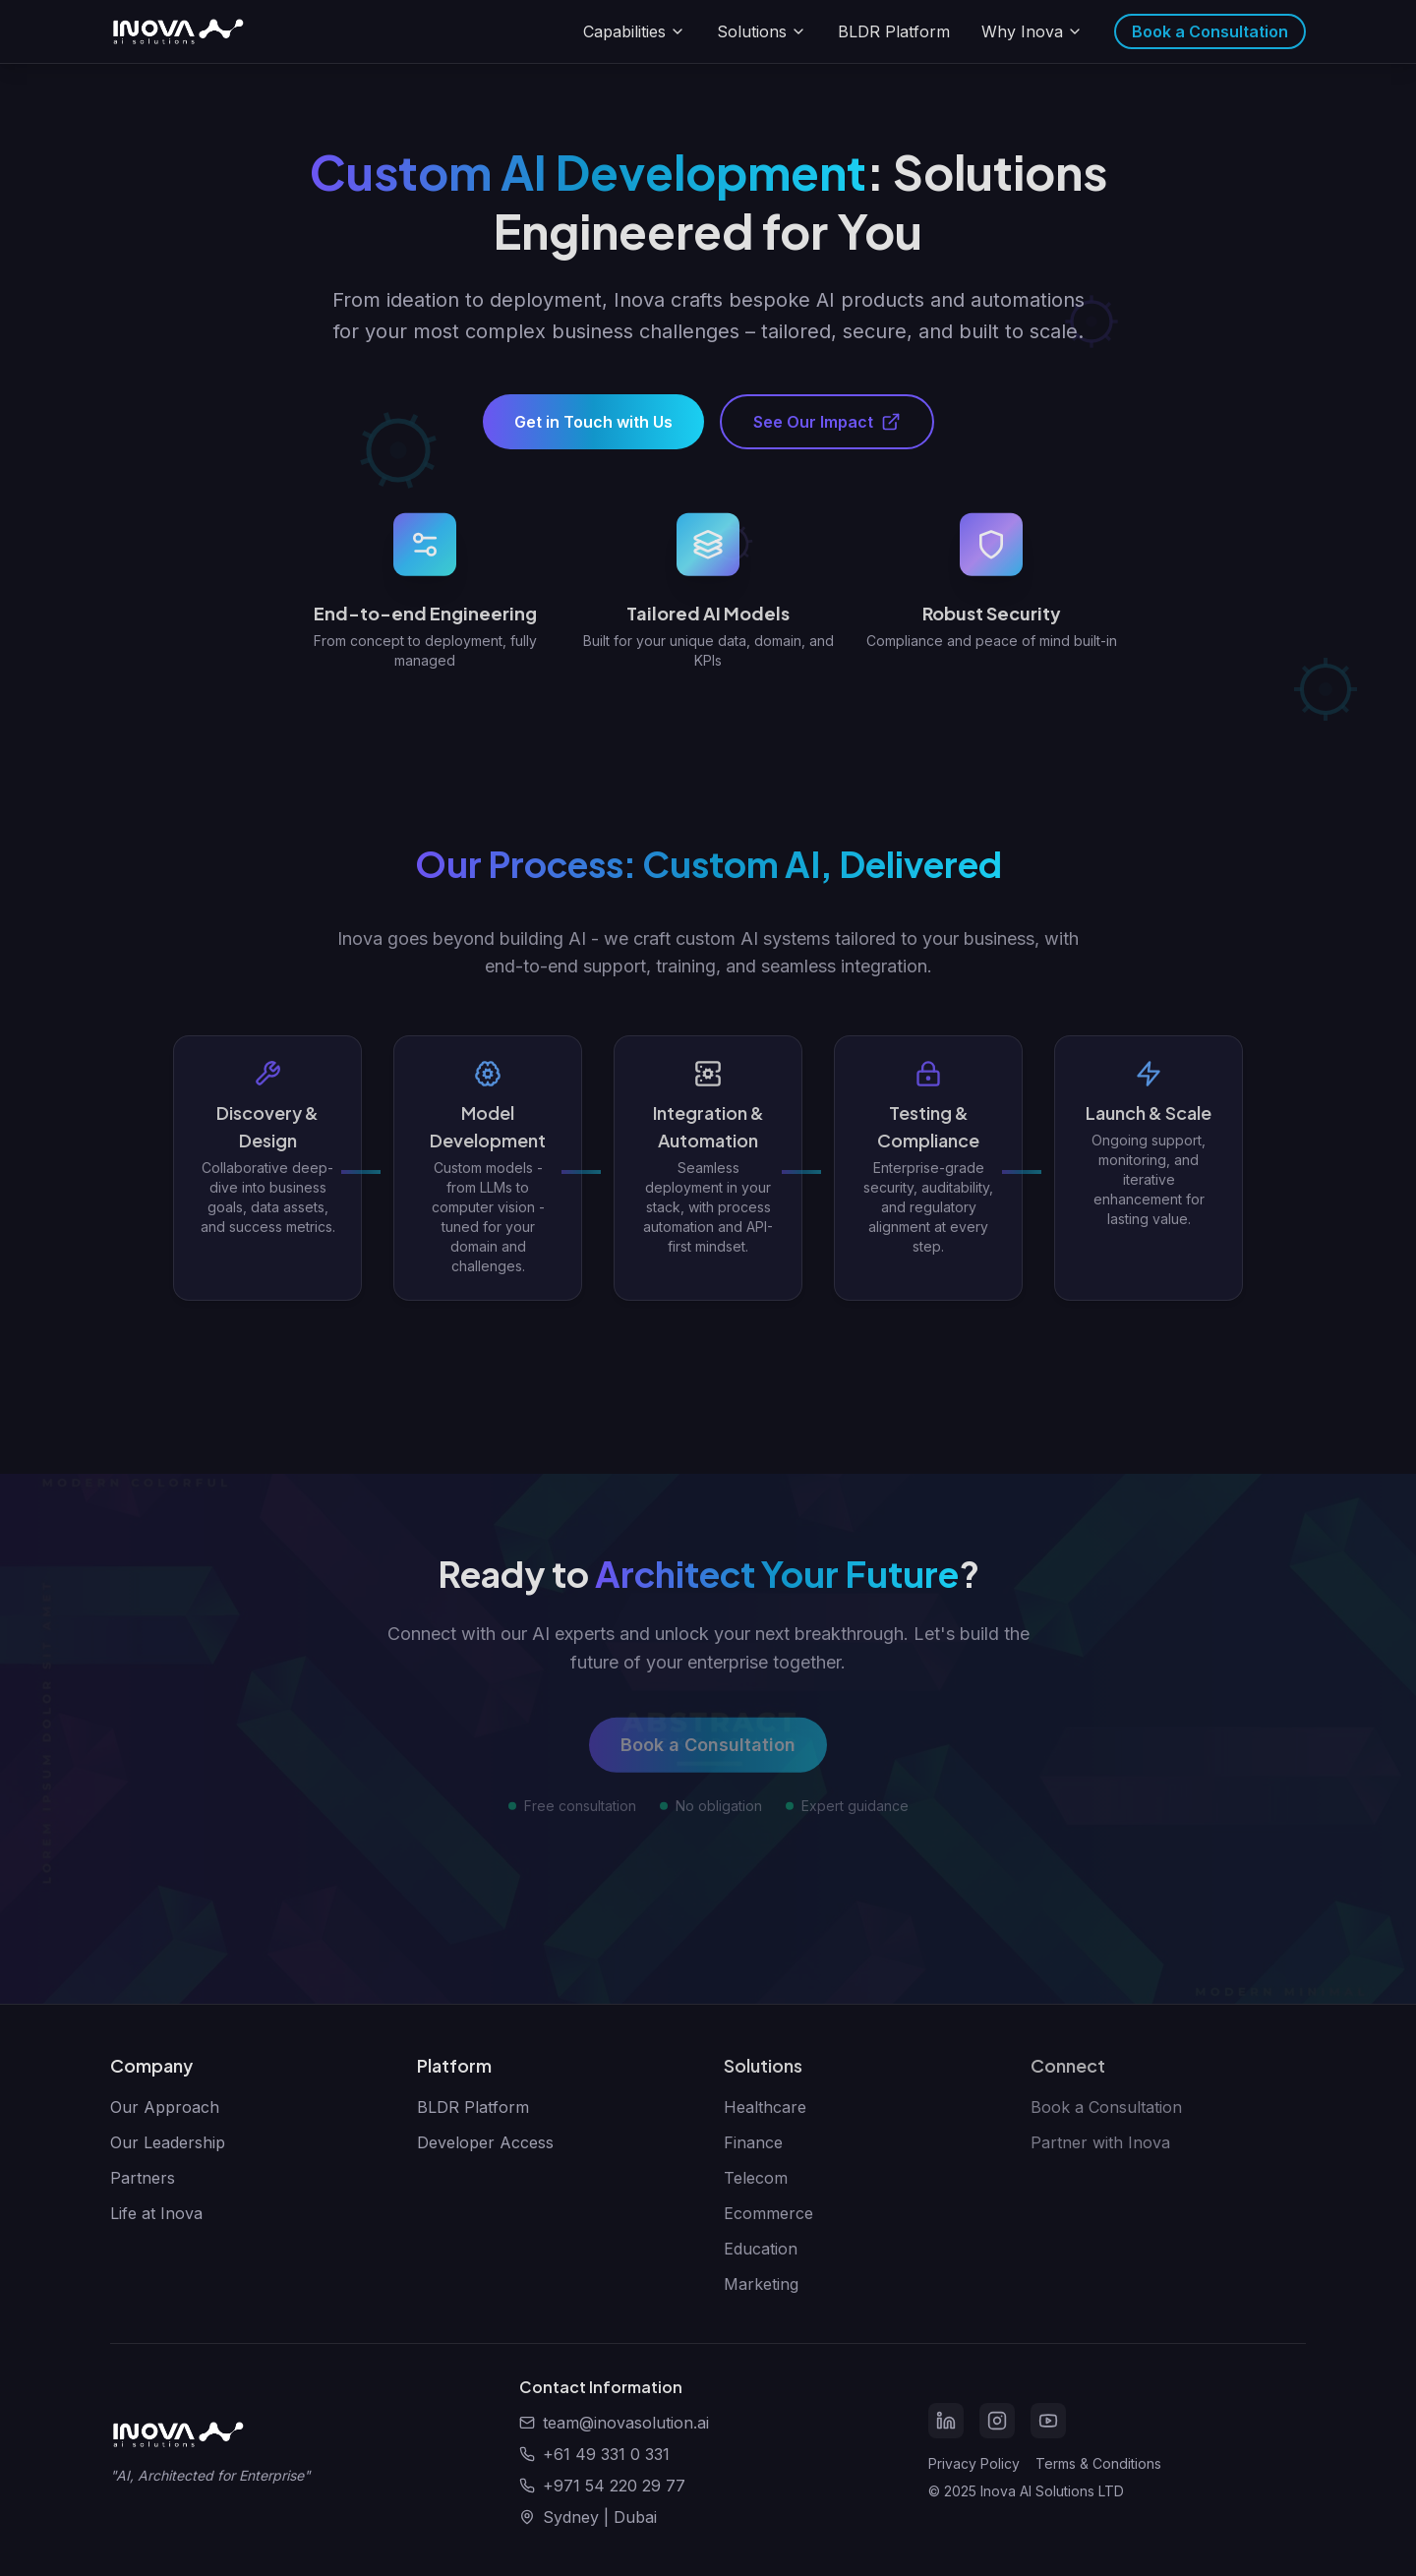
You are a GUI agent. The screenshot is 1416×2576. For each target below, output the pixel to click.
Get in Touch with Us (593, 433)
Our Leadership (167, 2142)
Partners (142, 2178)
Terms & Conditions (1098, 2463)
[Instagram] (997, 2420)
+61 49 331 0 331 (606, 2454)
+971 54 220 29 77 (614, 2485)
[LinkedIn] (946, 2420)
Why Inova (1032, 31)
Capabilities (634, 31)
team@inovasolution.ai (626, 2422)
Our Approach (164, 2107)
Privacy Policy (974, 2463)
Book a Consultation (1210, 31)
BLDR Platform (894, 31)
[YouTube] (1048, 2420)
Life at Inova (156, 2213)
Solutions (761, 31)
